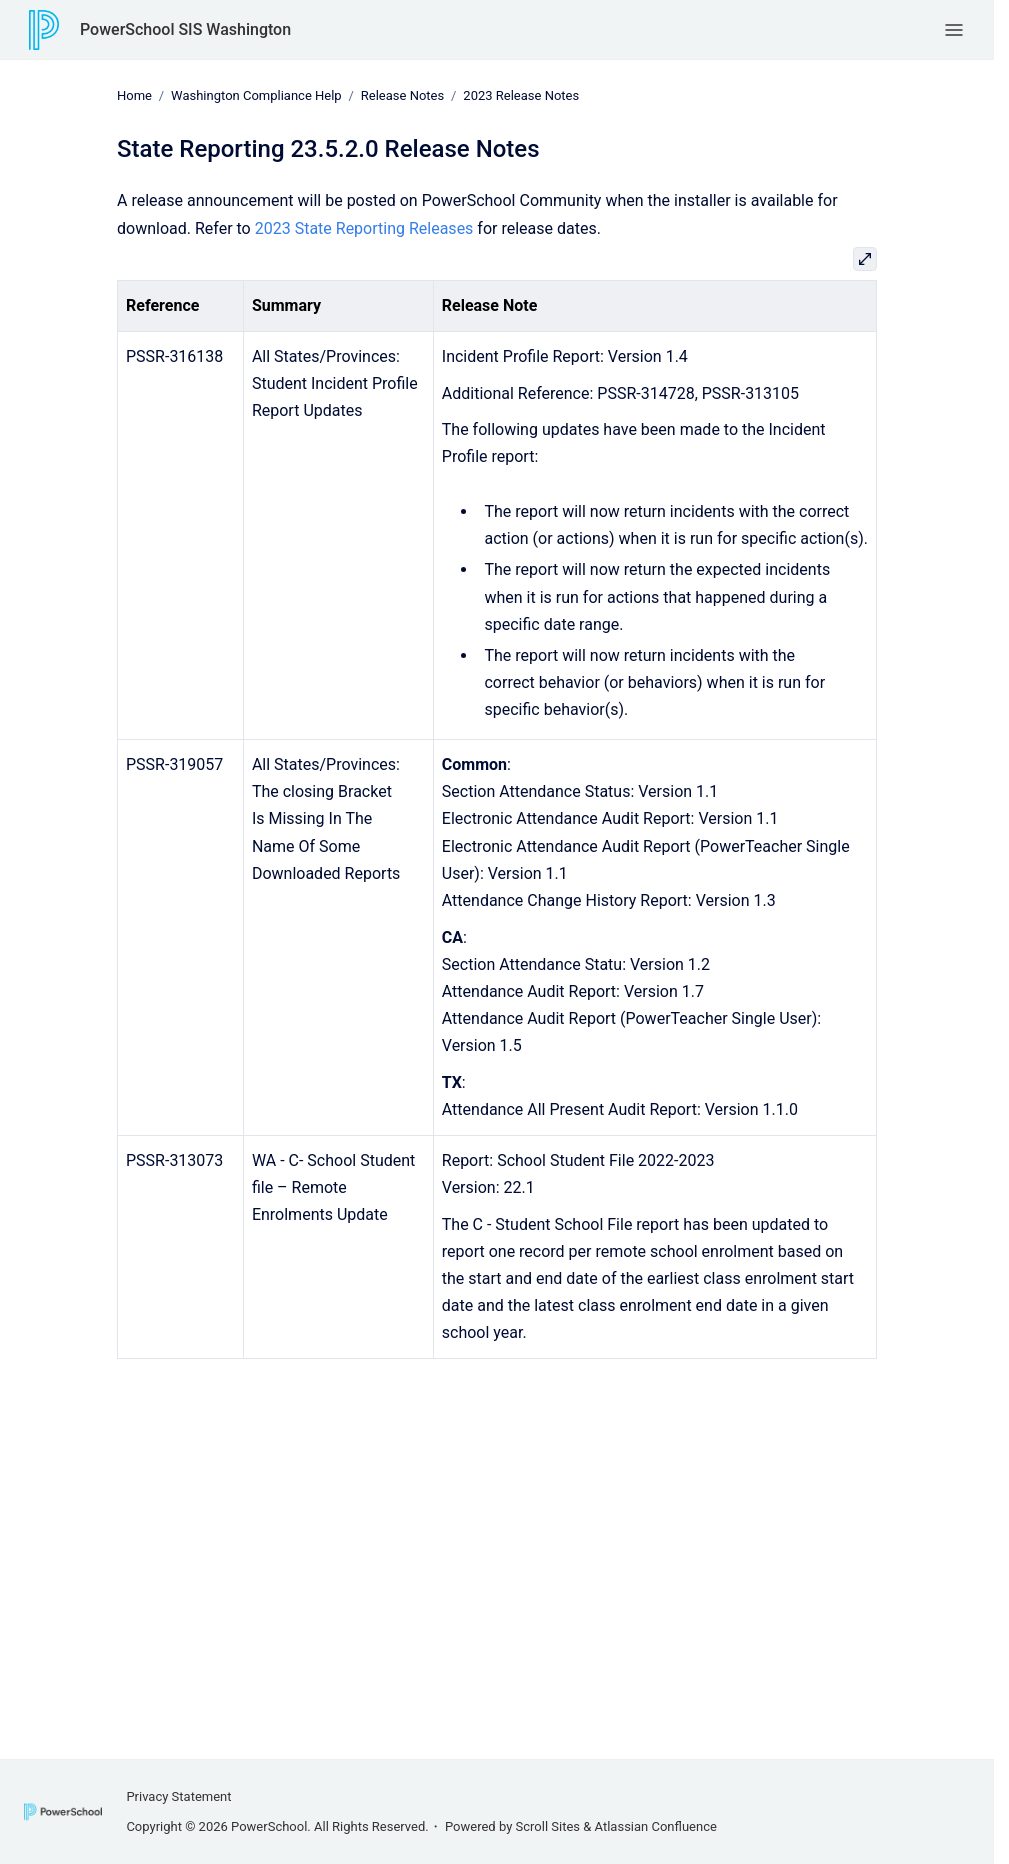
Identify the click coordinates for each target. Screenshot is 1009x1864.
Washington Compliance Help (256, 95)
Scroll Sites (548, 1826)
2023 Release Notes (521, 95)
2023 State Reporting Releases (364, 227)
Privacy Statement (178, 1796)
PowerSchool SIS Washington (185, 29)
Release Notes (402, 95)
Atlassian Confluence (656, 1826)
